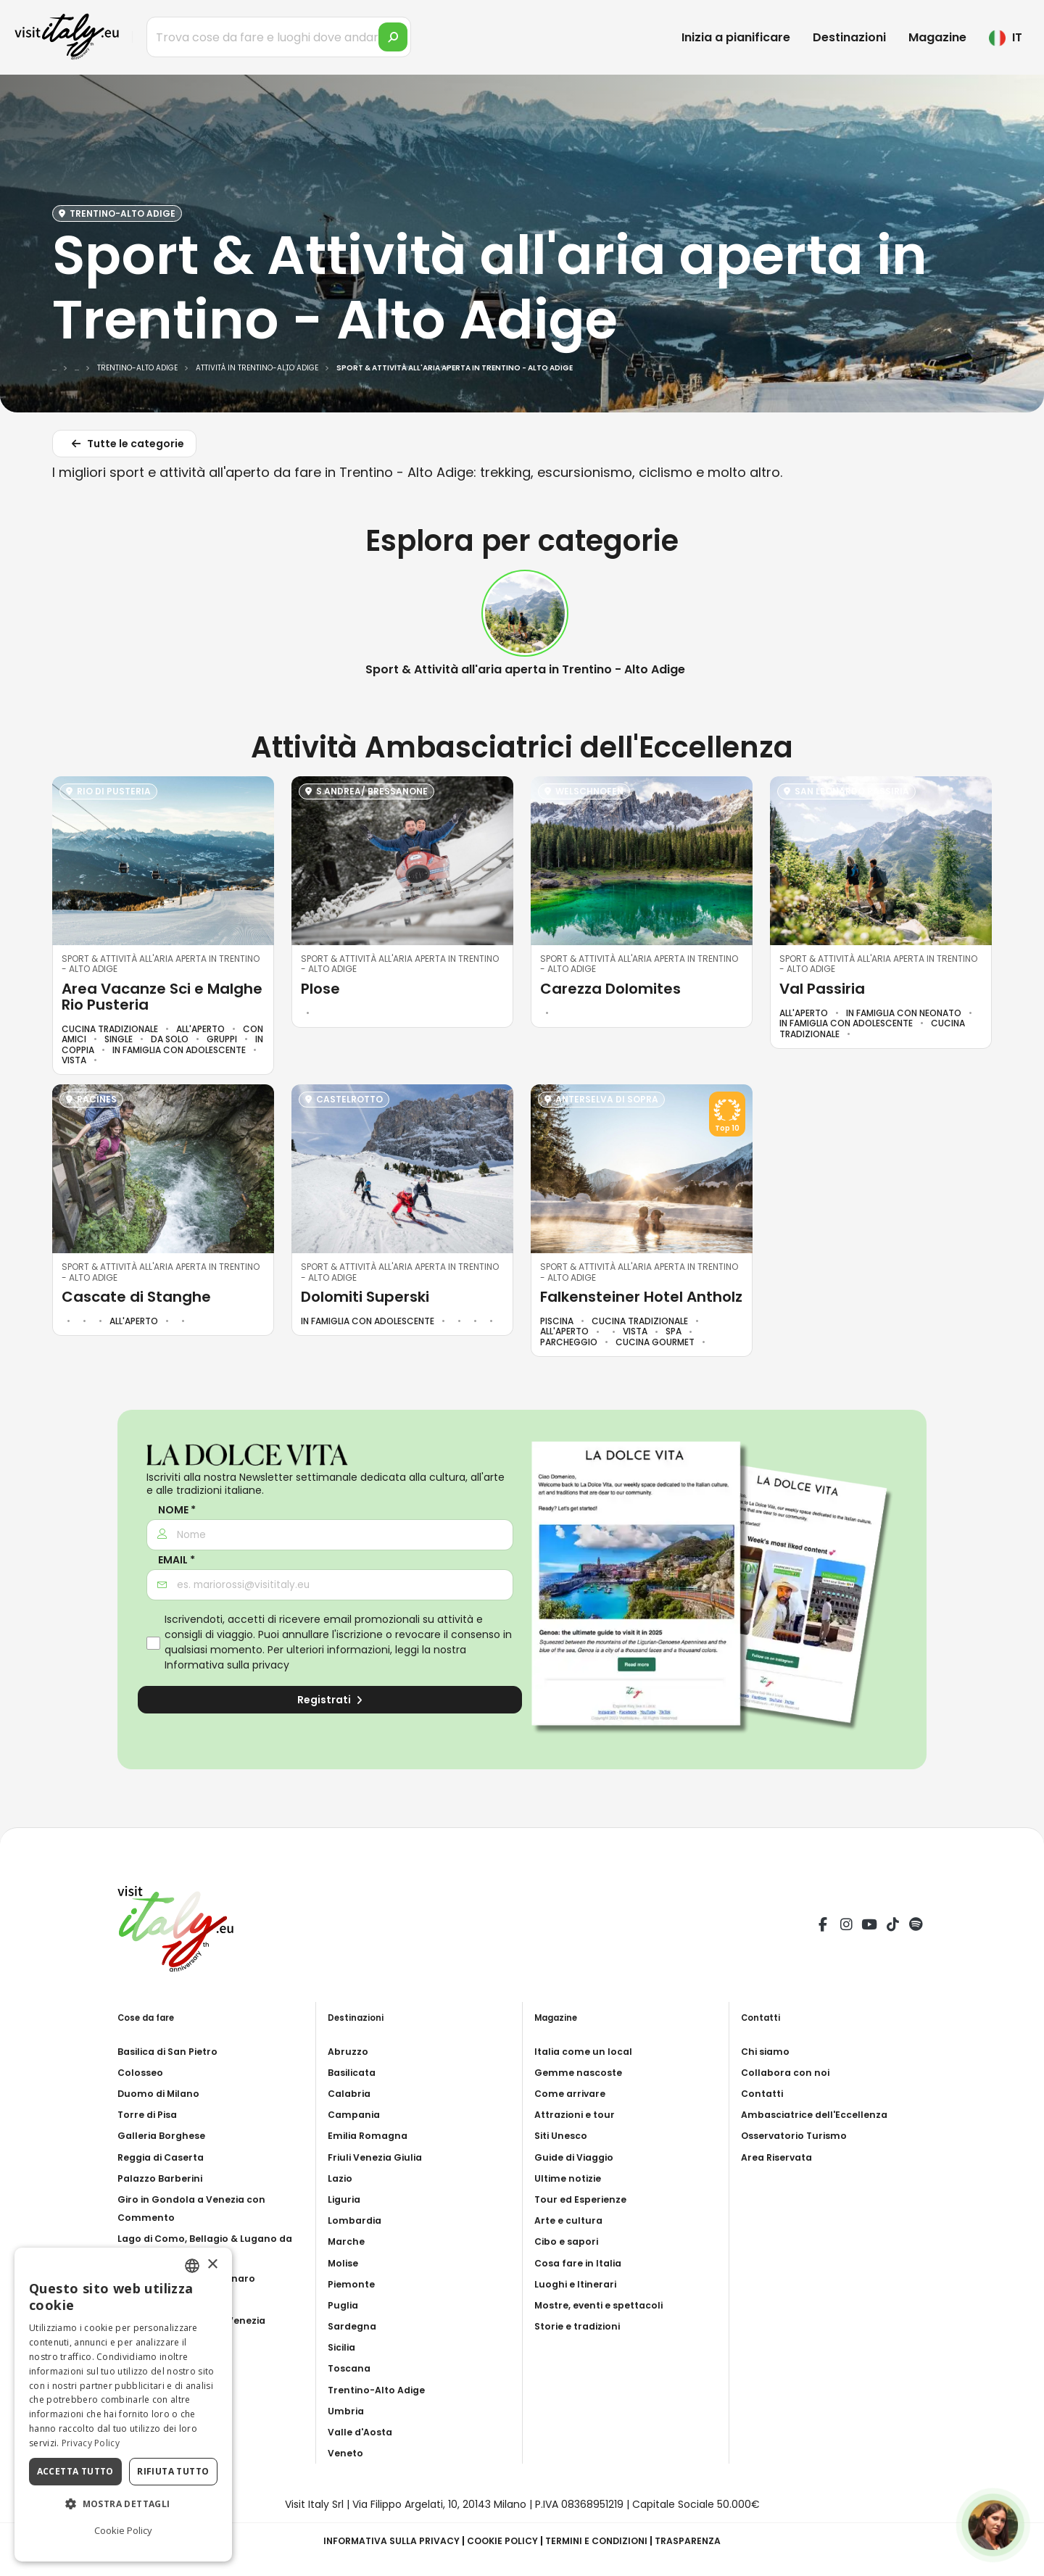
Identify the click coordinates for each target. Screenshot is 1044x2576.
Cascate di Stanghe (136, 1297)
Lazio (342, 2178)
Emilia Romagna (370, 2135)
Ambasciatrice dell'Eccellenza (821, 2114)
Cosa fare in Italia (581, 2263)
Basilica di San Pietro (173, 2051)
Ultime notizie (571, 2178)
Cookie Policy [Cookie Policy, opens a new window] (123, 2530)
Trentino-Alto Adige (381, 2389)
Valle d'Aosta (363, 2432)
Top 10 (727, 1128)
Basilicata (355, 2072)
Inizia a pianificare (736, 37)
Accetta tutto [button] (75, 2471)
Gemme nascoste (581, 2072)
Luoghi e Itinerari (579, 2284)
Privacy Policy (91, 2443)
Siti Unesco (564, 2135)
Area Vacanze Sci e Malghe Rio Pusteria (162, 997)
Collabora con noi (789, 2072)
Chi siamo (767, 2051)
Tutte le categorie (125, 446)
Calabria (351, 2093)
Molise (345, 2263)
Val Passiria (822, 989)
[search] (392, 36)
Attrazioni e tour (578, 2114)
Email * (176, 1560)
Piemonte (353, 2284)
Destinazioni (849, 37)
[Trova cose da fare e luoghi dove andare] (278, 37)
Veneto (347, 2453)
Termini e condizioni (604, 2540)
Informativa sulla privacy (227, 1665)
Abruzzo (350, 2051)
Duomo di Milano (162, 2093)
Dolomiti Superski (365, 1297)
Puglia (344, 2305)
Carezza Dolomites (610, 989)
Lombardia (357, 2220)
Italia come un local (586, 2051)
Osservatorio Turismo (799, 2135)
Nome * (177, 1510)
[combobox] (192, 2266)
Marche (348, 2241)
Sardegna (354, 2326)
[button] (123, 2504)
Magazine (937, 37)
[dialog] (123, 2405)
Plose (320, 989)
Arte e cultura (571, 2220)
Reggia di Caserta (165, 2157)
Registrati (329, 1699)
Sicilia (344, 2347)
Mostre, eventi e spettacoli (606, 2305)
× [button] (212, 2264)
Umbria (347, 2410)
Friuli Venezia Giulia (379, 2157)
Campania (356, 2114)
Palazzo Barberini (164, 2178)
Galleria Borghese (165, 2135)
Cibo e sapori (569, 2241)
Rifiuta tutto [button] (173, 2471)
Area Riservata (780, 2157)
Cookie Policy (501, 2540)
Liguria (346, 2199)
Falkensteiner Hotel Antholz (641, 1297)
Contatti (764, 2093)
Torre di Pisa (150, 2114)
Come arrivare (572, 2093)
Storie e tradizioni (582, 2326)
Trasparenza (705, 2540)
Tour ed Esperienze (584, 2199)
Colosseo (142, 2072)
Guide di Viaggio (578, 2157)
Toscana (351, 2368)
